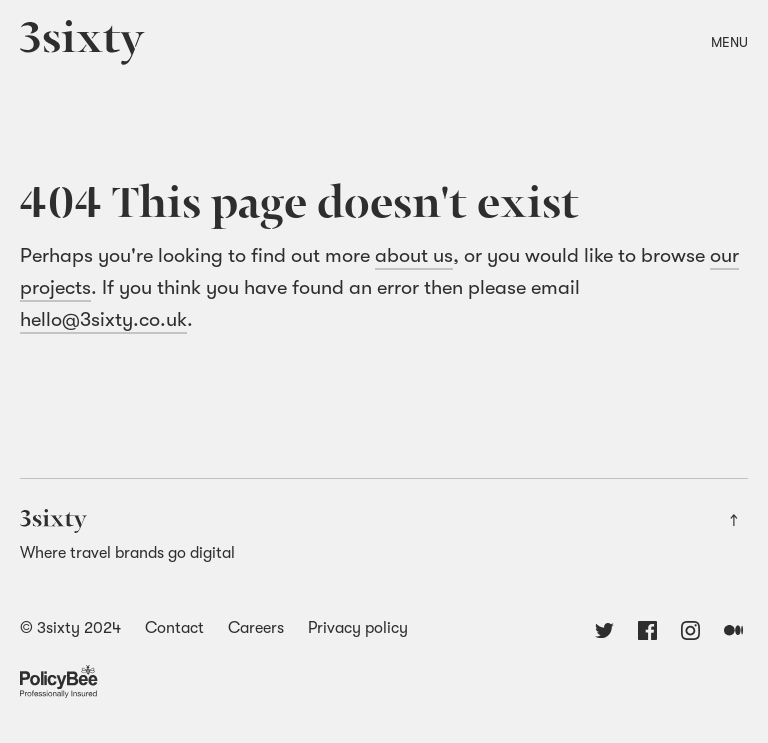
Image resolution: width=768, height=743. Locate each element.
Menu (729, 42)
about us (414, 255)
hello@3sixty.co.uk (103, 319)
